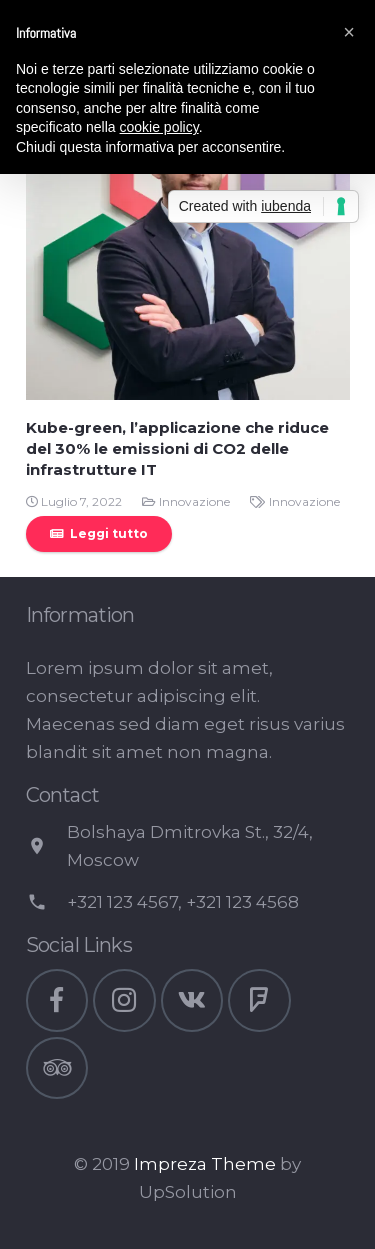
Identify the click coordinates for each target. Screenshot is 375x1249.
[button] (349, 32)
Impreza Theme (205, 1164)
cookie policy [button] (159, 127)
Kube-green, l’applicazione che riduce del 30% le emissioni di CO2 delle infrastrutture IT (177, 448)
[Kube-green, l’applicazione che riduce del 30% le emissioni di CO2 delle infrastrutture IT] (188, 238)
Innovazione (194, 501)
